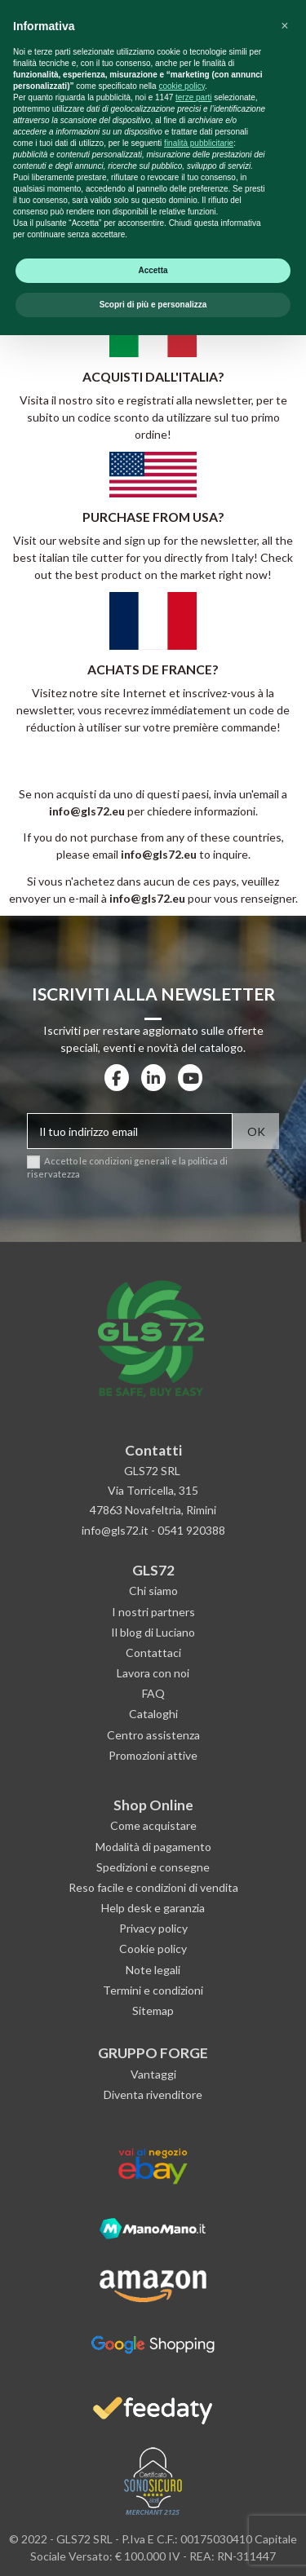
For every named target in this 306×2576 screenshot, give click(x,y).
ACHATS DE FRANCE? (153, 669)
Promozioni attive (153, 1755)
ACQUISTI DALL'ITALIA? (153, 376)
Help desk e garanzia (153, 1908)
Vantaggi (153, 2074)
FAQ (153, 1693)
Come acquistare (153, 1825)
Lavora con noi (153, 1673)
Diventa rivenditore (153, 2094)
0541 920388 (191, 1530)
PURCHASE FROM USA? (153, 516)
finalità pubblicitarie (198, 2383)
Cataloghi (153, 1714)
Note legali (153, 1970)
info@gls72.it (115, 1530)
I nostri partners (153, 1612)
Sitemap (153, 2010)
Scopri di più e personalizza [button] (153, 2545)
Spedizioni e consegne (153, 1867)
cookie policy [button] (181, 2326)
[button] (285, 2267)
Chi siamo (153, 1590)
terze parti (193, 2338)
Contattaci (153, 1652)
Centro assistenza (153, 1735)
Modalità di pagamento (153, 1847)
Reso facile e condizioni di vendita (153, 1887)
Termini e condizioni (153, 1990)
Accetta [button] (152, 2511)
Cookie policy (153, 1948)
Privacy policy (153, 1928)
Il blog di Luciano (153, 1632)
